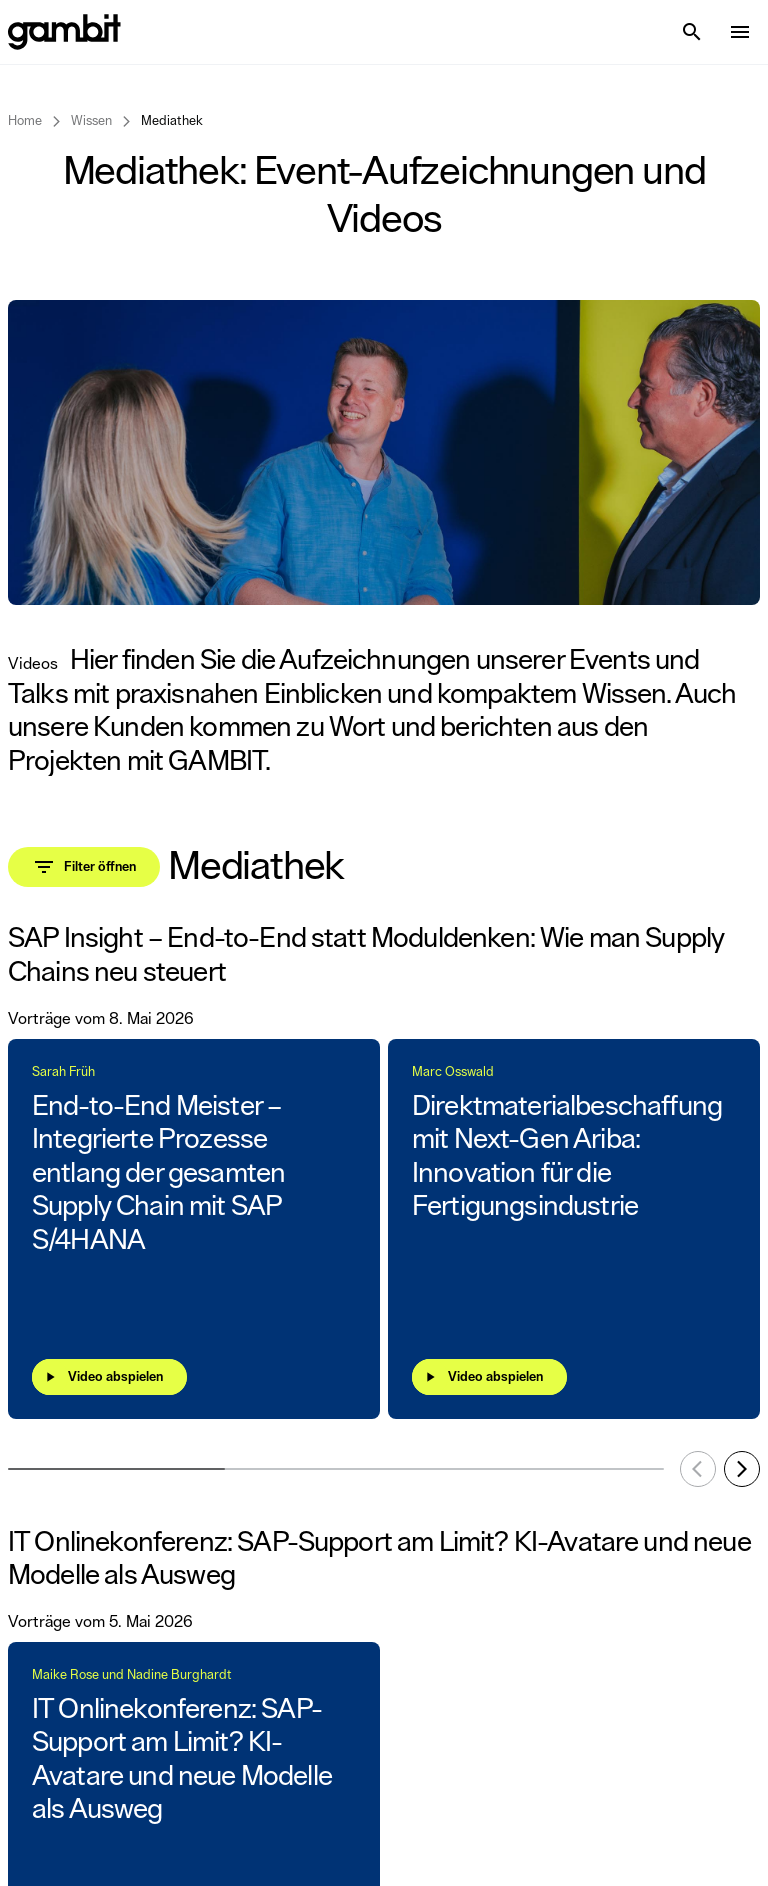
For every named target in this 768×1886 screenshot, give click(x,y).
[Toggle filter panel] (84, 867)
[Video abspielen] (109, 1377)
